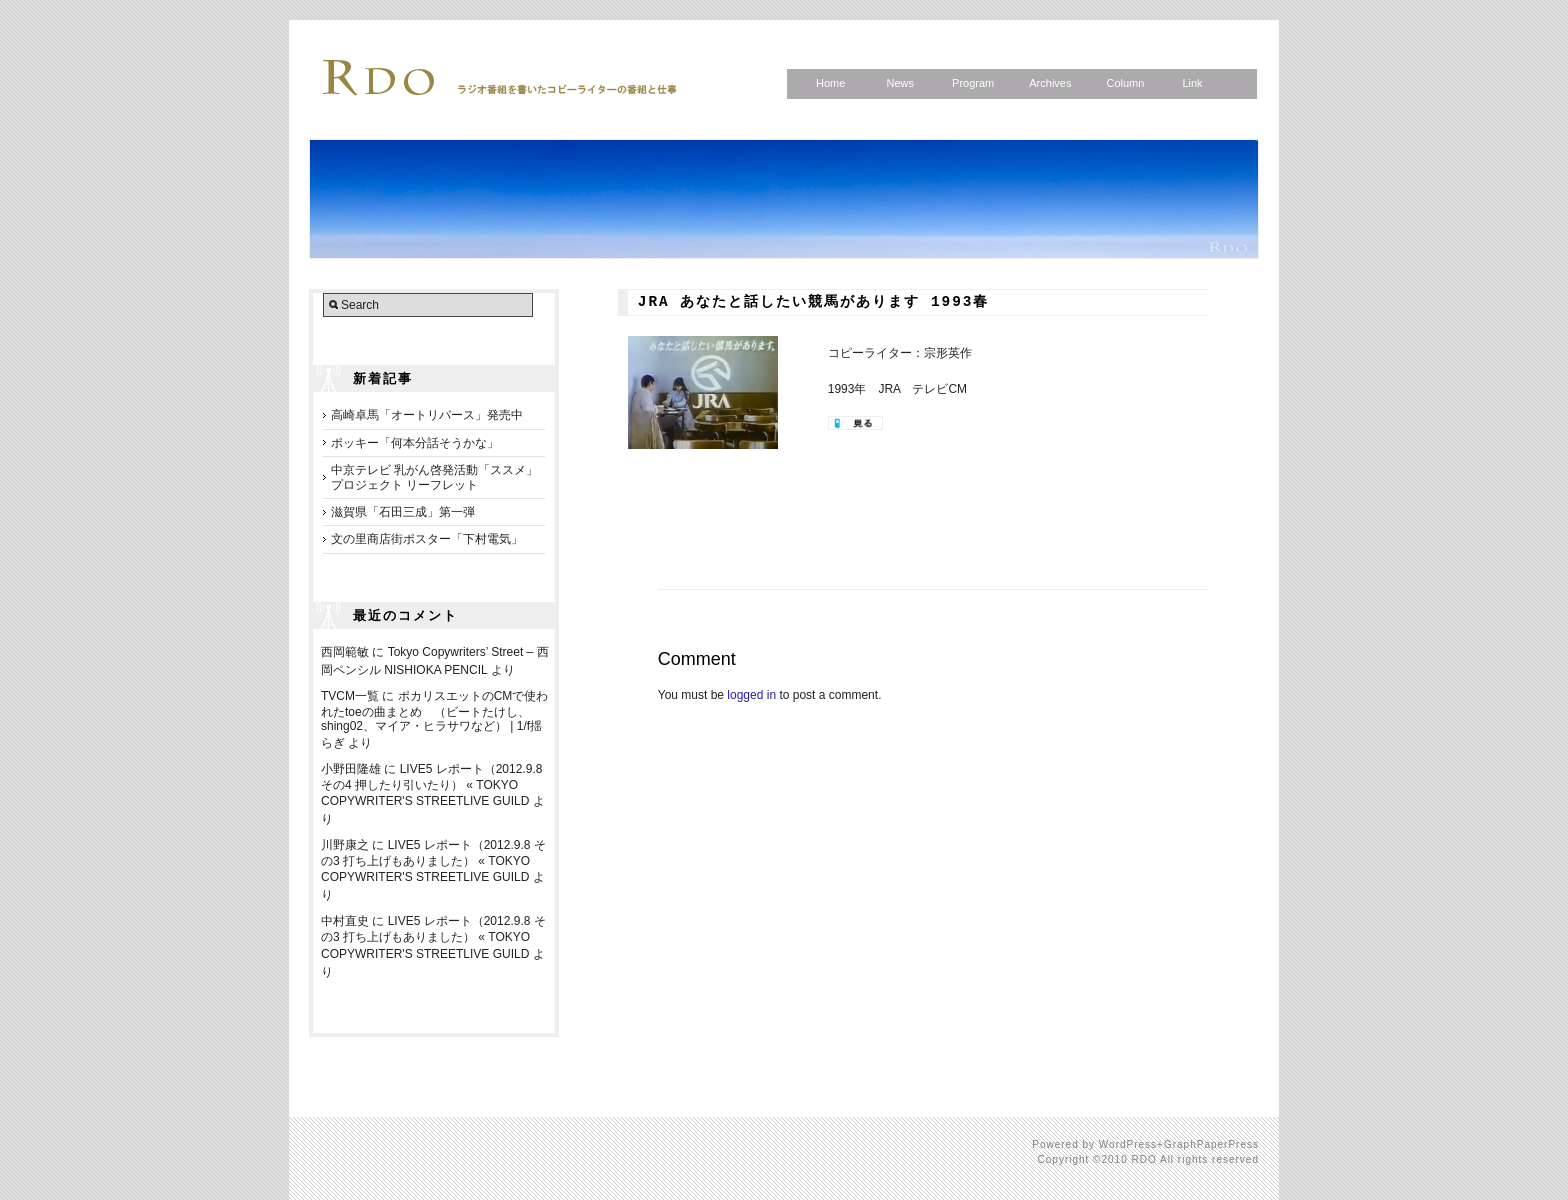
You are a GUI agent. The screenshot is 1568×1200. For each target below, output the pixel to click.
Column (1125, 83)
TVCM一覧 (350, 696)
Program (973, 83)
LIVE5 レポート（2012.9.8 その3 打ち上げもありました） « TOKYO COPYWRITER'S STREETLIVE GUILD (433, 861)
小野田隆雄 (351, 769)
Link (1192, 83)
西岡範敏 (345, 652)
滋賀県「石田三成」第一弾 (403, 512)
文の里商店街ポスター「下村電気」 (427, 539)
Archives (1050, 83)
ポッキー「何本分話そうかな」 (415, 443)
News (900, 83)
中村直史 (345, 921)
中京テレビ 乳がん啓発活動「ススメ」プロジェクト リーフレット (434, 477)
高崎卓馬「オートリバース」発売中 (427, 415)
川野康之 (345, 845)
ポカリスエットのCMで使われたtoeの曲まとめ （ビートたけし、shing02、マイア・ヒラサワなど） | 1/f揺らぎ (434, 719)
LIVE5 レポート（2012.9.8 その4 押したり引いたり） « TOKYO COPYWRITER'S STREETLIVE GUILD (431, 785)
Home (830, 83)
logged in (751, 695)
